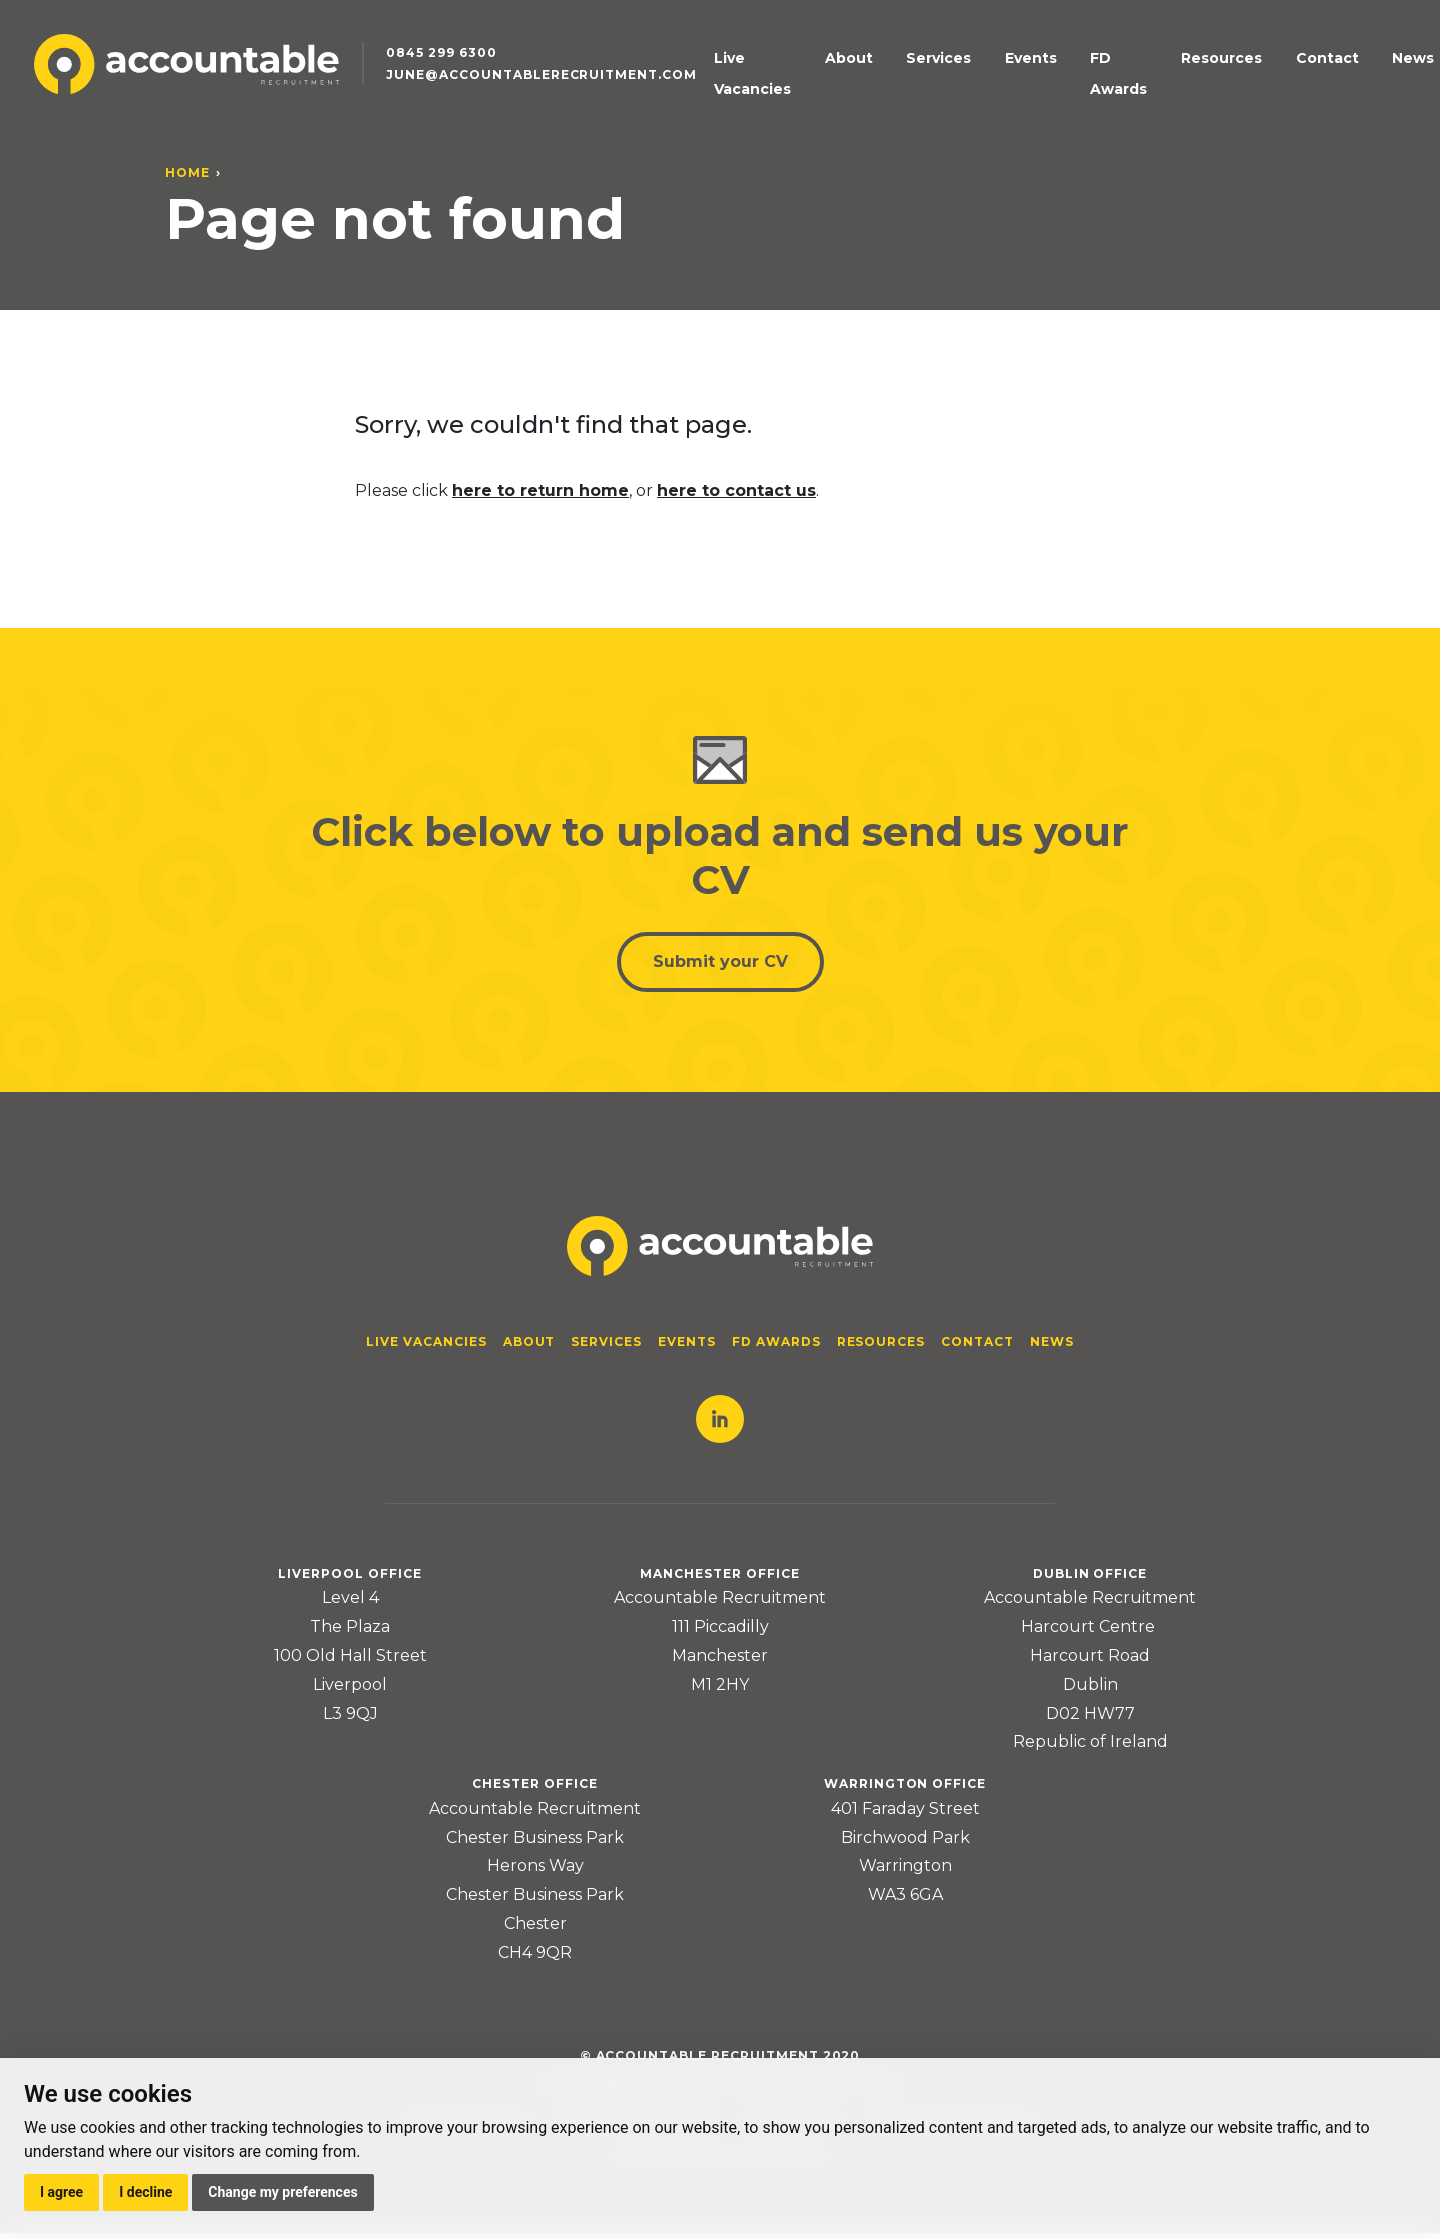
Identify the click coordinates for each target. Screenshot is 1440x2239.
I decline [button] (145, 2192)
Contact (1295, 74)
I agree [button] (61, 2192)
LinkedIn (720, 1425)
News (1362, 74)
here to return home (540, 490)
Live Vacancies (796, 74)
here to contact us (736, 490)
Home (187, 172)
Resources (1209, 74)
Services (960, 74)
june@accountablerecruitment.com (558, 90)
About (890, 74)
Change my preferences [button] (282, 2192)
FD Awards (1114, 74)
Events (1033, 74)
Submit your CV (720, 965)
